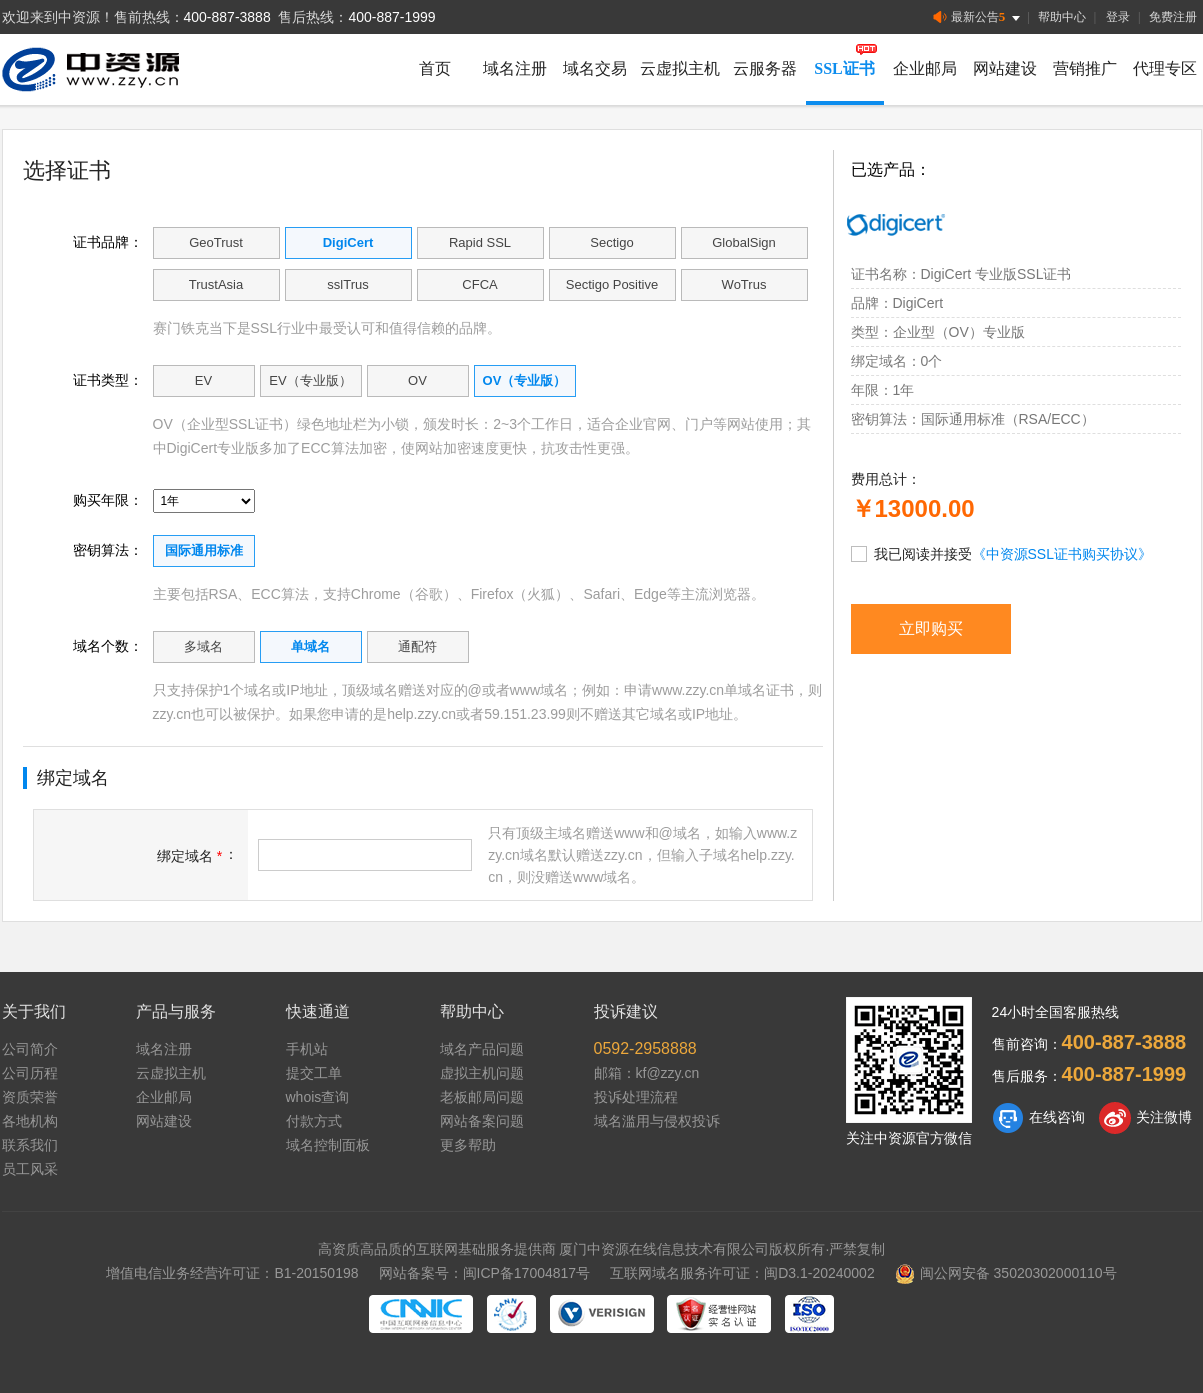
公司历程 (30, 1073)
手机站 (307, 1049)
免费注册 (1173, 17)
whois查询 (318, 1097)
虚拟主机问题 (482, 1073)
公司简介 (30, 1049)
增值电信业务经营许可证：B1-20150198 (232, 1273)
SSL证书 (844, 68)
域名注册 (515, 68)
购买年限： (108, 500)
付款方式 (314, 1121)
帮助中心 (1062, 17)
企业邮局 (925, 68)
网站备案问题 (482, 1121)
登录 (1118, 17)
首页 (435, 68)
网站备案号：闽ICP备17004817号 (485, 1273)
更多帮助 (468, 1145)
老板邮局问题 (482, 1097)
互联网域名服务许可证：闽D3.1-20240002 (742, 1273)
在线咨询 (1038, 1118)
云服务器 (765, 68)
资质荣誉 (30, 1097)
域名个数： (108, 646)
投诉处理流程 (636, 1097)
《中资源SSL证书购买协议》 (1062, 554)
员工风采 (30, 1169)
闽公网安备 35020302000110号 (1006, 1273)
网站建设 (1005, 68)
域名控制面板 (328, 1145)
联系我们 (30, 1145)
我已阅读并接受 (1001, 553)
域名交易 (595, 68)
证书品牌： (108, 242)
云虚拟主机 (680, 68)
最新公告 (978, 17)
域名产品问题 (482, 1049)
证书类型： (108, 380)
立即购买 (931, 628)
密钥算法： (108, 550)
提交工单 (314, 1073)
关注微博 (1145, 1118)
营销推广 (1085, 68)
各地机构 (30, 1121)
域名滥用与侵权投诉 (657, 1121)
